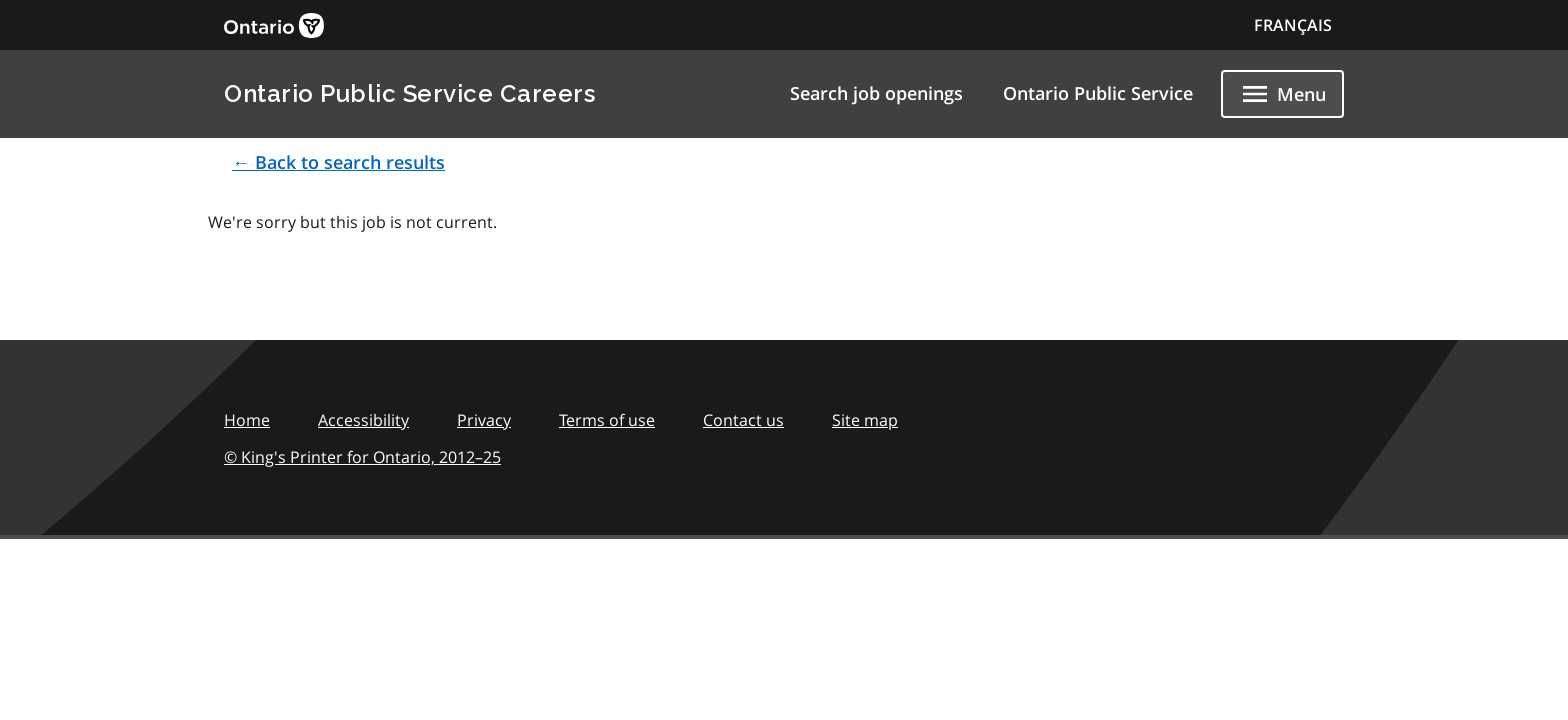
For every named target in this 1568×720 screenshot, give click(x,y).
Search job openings (876, 93)
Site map (865, 420)
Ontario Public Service (1098, 93)
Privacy (484, 420)
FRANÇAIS (1293, 25)
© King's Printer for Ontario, (362, 457)
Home (247, 420)
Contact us (743, 420)
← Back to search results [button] (338, 162)
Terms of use (607, 420)
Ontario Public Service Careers (409, 93)
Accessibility (363, 420)
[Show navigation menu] (1282, 94)
